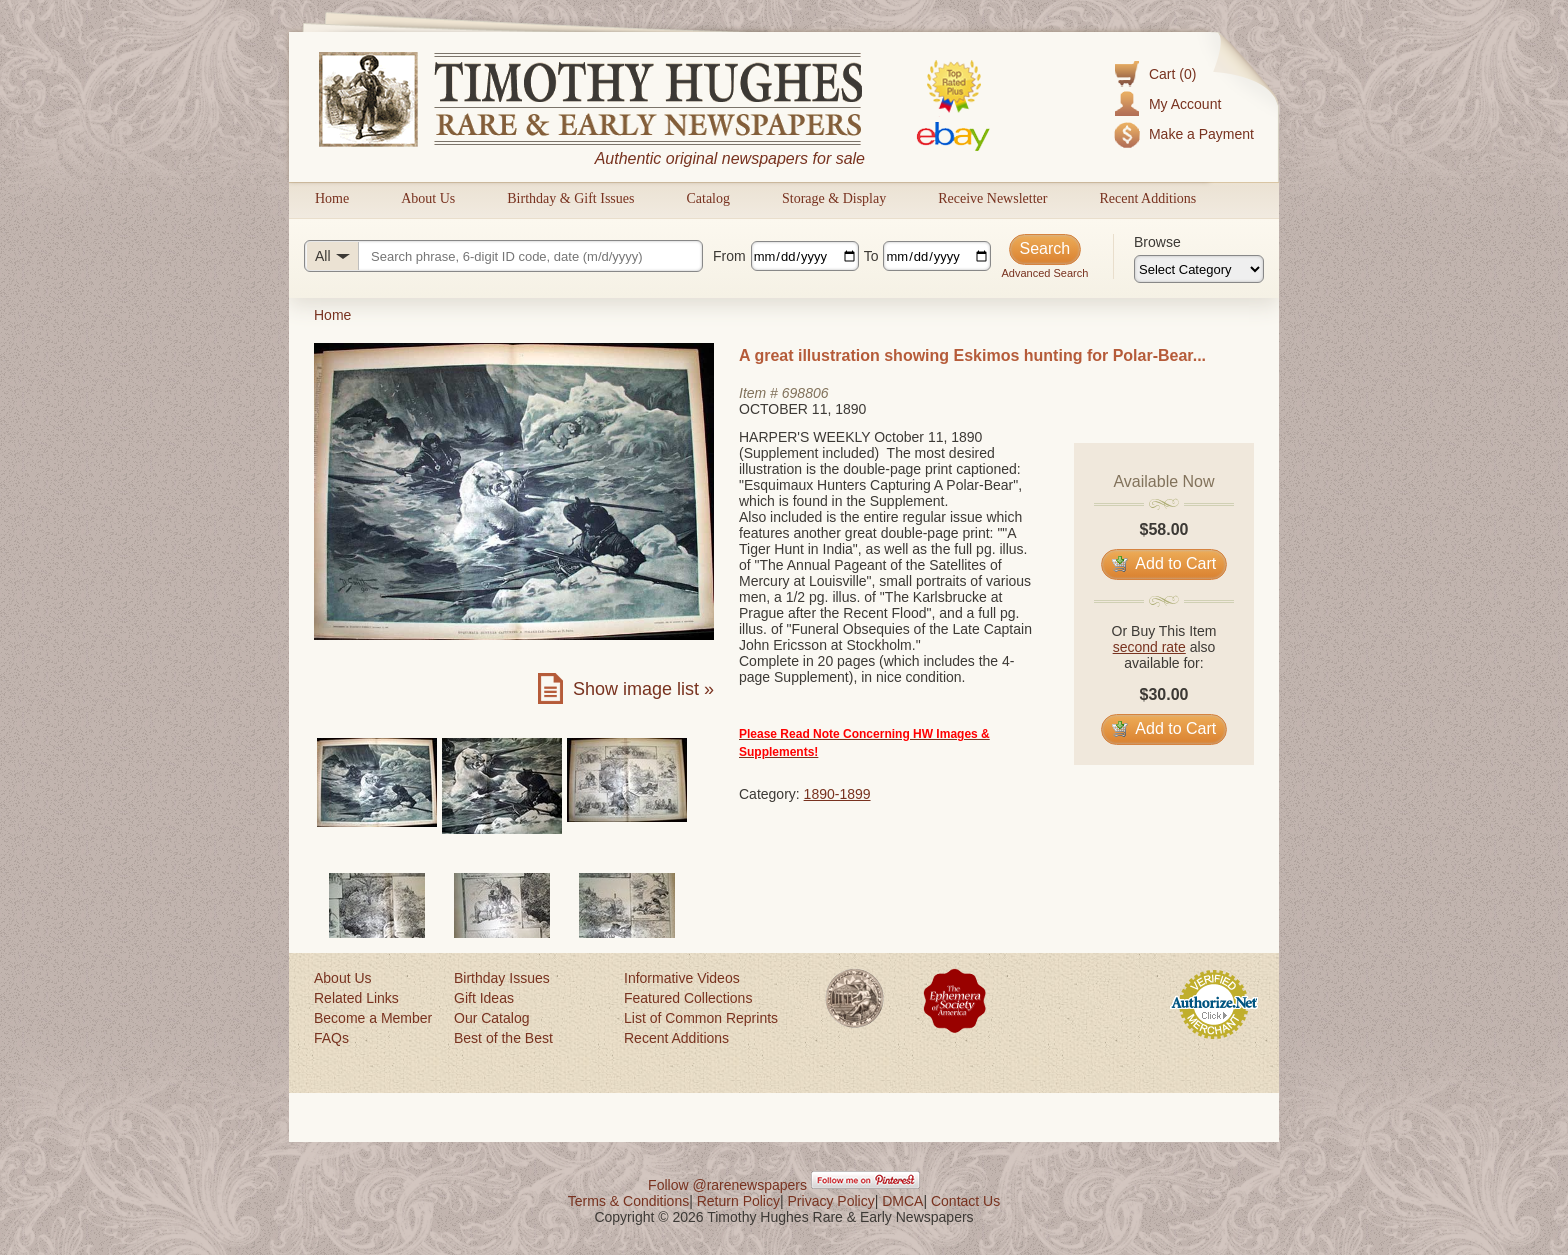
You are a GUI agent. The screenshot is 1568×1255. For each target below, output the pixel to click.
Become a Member (373, 1018)
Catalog (708, 198)
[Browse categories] (1199, 269)
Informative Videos (682, 978)
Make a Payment (1201, 134)
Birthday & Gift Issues (570, 198)
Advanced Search (1044, 273)
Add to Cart (1164, 563)
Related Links (356, 998)
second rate (1149, 647)
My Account (1185, 104)
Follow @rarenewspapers (727, 1185)
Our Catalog (491, 1018)
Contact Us (965, 1201)
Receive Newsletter (992, 198)
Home (332, 198)
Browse (1157, 242)
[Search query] (503, 256)
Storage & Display (834, 198)
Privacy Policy (831, 1201)
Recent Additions (1147, 198)
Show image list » (643, 689)
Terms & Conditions (628, 1201)
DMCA (902, 1201)
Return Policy (738, 1201)
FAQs (331, 1038)
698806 (805, 393)
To (871, 256)
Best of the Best (503, 1038)
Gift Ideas (484, 998)
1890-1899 (837, 794)
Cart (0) (1172, 74)
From (729, 256)
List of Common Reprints (701, 1018)
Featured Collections (688, 998)
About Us (428, 198)
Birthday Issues (502, 978)
